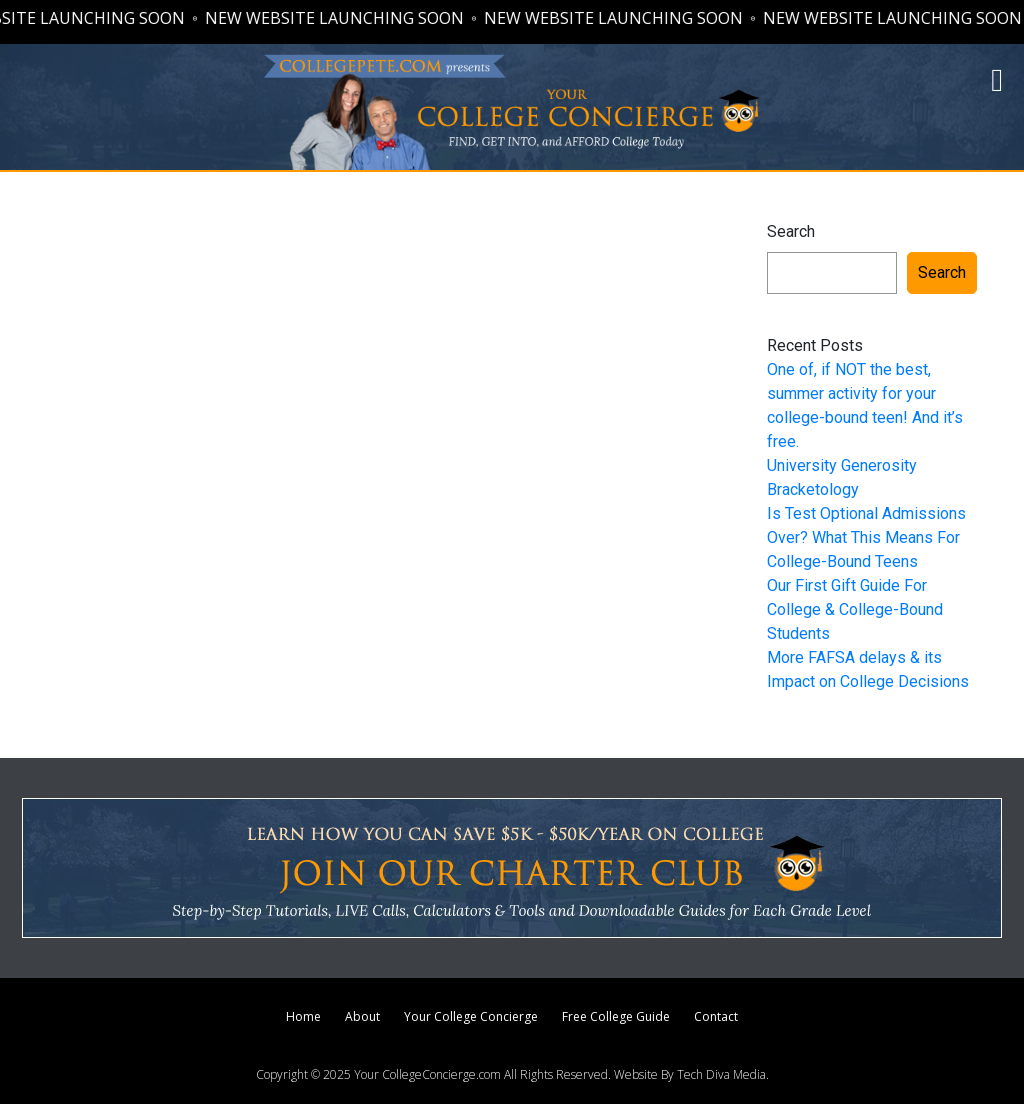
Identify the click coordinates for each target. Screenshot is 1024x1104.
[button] (997, 80)
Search (791, 231)
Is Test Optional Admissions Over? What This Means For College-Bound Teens (866, 537)
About (362, 1016)
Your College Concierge (471, 1016)
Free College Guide (616, 1016)
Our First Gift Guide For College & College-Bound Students (855, 609)
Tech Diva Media (721, 1074)
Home (303, 1016)
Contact (716, 1016)
